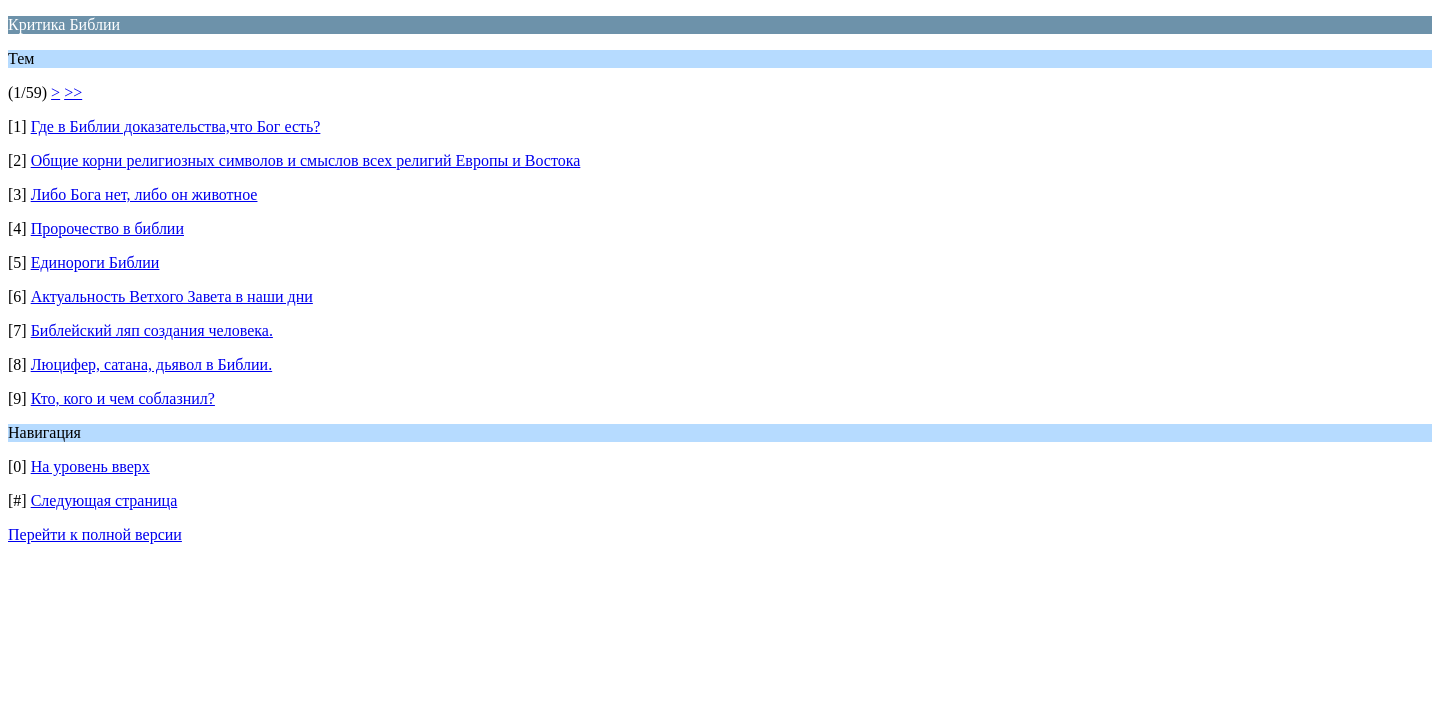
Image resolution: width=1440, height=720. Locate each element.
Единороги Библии (95, 262)
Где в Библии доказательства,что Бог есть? (176, 126)
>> (73, 92)
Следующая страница (104, 500)
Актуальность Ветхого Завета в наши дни (172, 296)
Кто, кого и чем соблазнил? (123, 398)
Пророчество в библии (107, 228)
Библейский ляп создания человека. (152, 330)
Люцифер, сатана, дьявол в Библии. (152, 364)
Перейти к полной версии (95, 534)
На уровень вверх (90, 466)
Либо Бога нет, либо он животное (144, 194)
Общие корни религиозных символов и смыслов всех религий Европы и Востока (306, 160)
